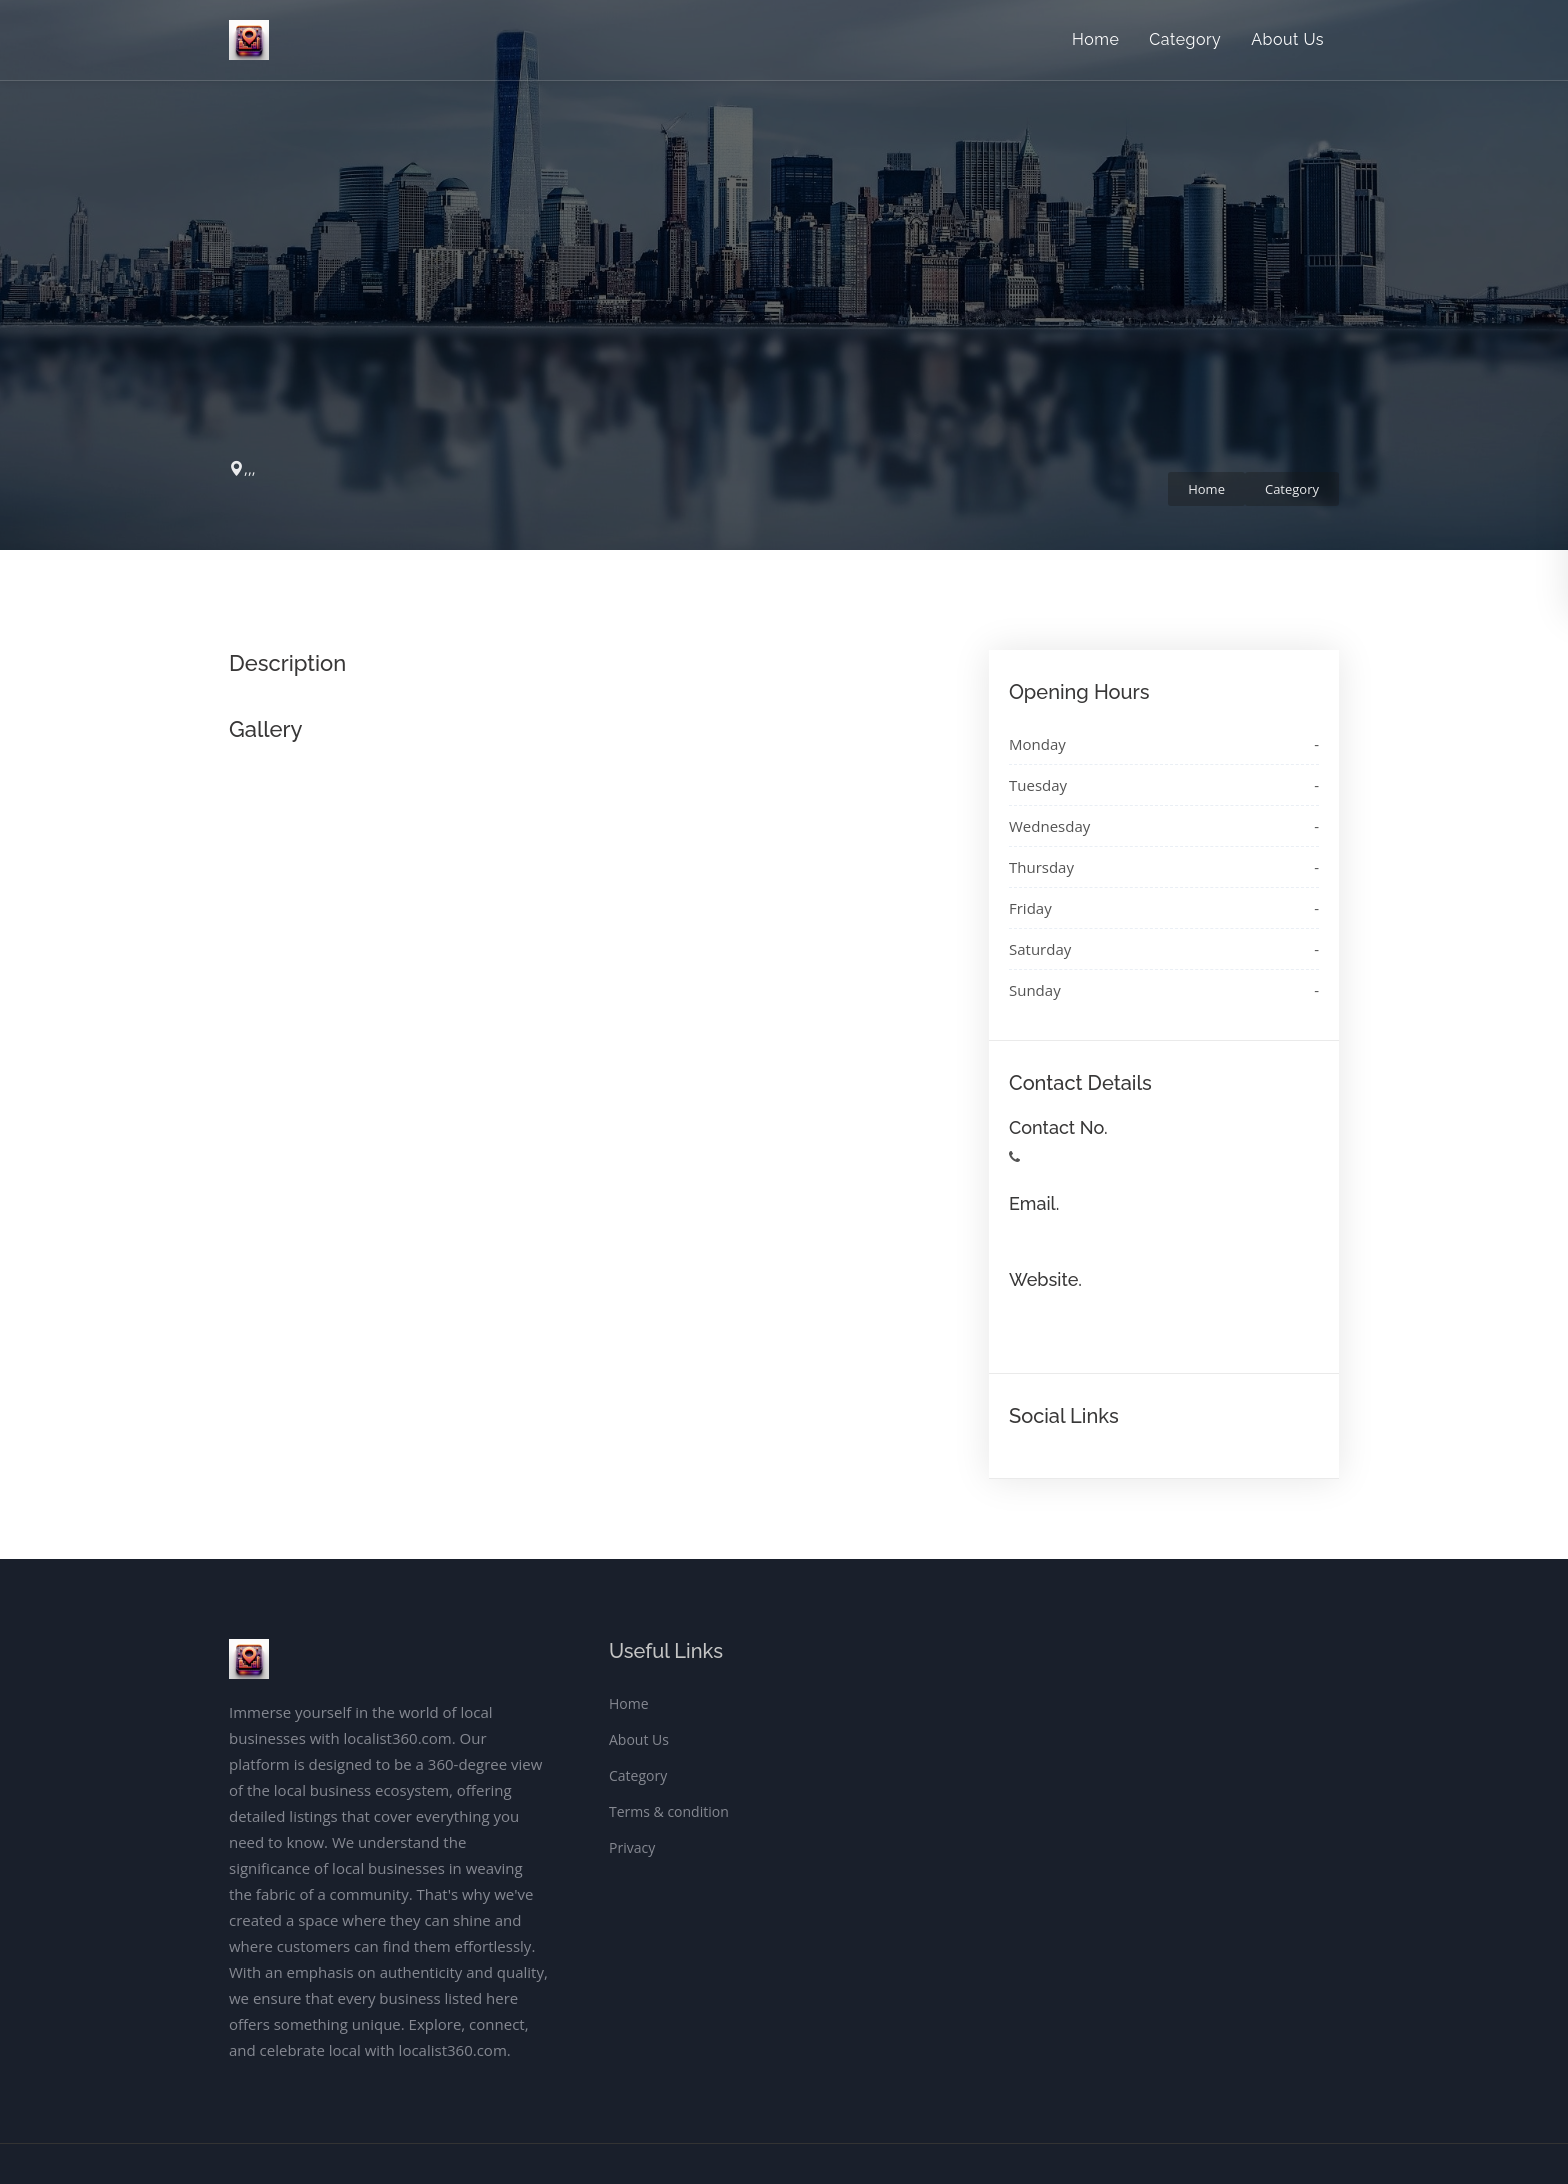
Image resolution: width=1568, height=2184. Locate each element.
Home (1095, 39)
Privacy (632, 1847)
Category (1185, 39)
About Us (1287, 39)
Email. (1034, 1203)
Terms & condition (669, 1811)
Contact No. (1058, 1127)
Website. (1045, 1279)
